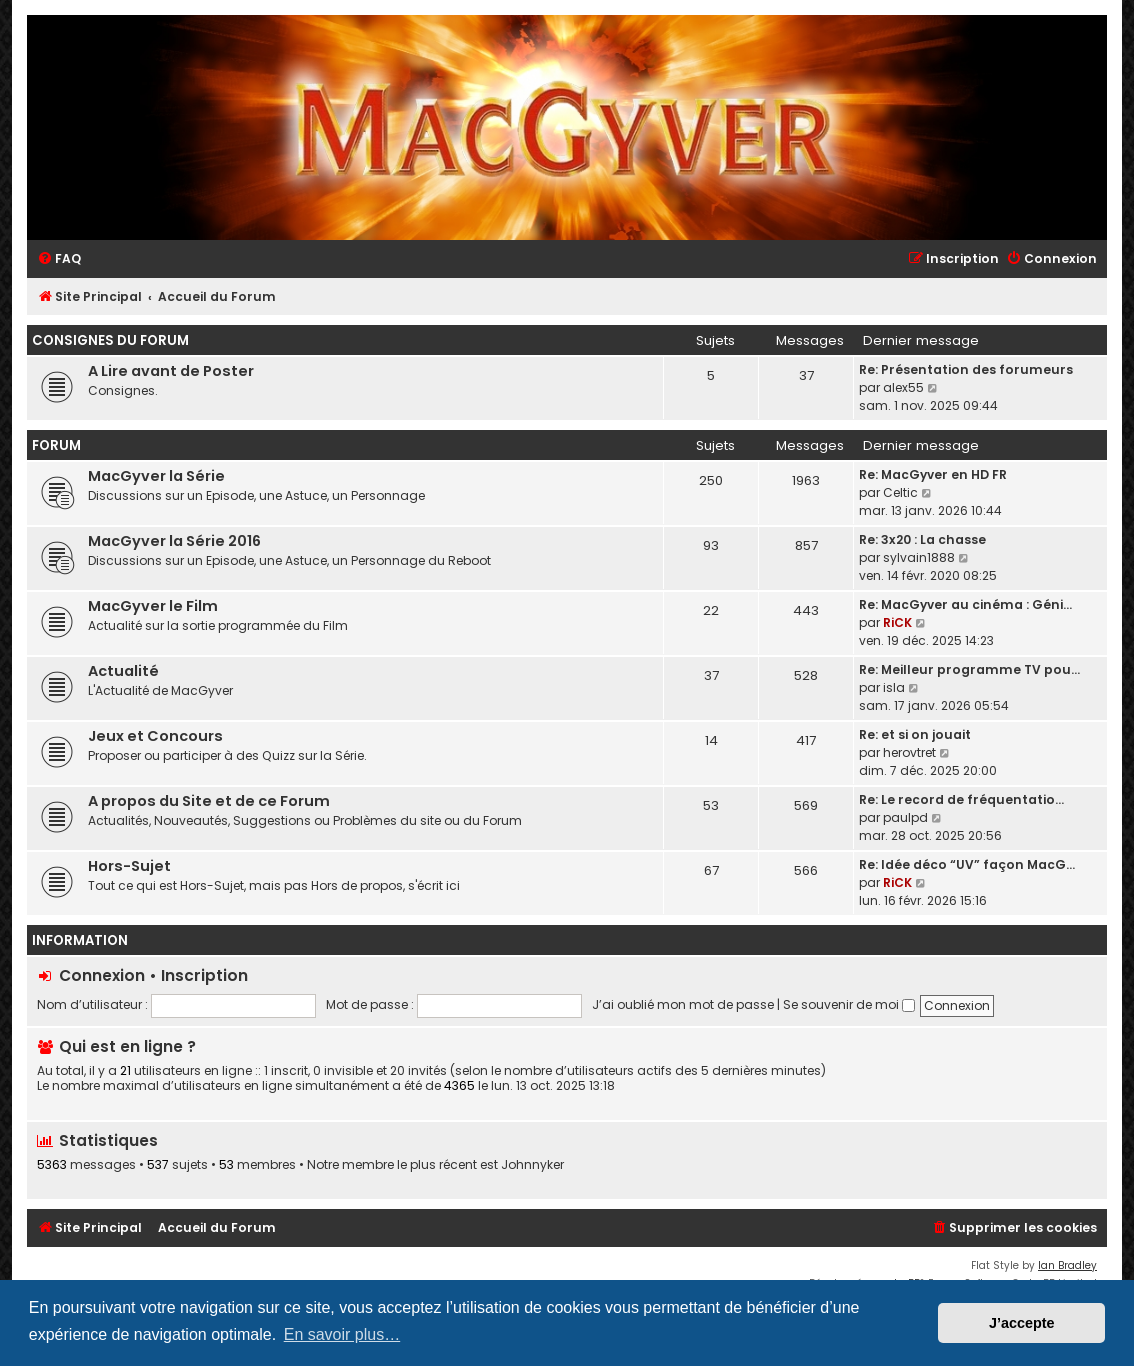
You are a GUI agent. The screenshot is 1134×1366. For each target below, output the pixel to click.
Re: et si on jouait (915, 734)
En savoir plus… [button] (342, 1334)
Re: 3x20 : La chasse (922, 539)
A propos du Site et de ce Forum (209, 801)
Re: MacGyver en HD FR (933, 474)
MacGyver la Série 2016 (174, 541)
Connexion (102, 975)
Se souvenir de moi (849, 1004)
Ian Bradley (1067, 1265)
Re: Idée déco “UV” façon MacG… (967, 864)
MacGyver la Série (156, 476)
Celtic (900, 492)
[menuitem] (59, 259)
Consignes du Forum (110, 340)
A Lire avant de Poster (171, 371)
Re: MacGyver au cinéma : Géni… (965, 604)
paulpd (905, 817)
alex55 (903, 387)
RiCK (897, 622)
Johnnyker (532, 1165)
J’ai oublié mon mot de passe (683, 1004)
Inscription (204, 975)
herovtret (909, 752)
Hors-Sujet (129, 866)
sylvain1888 (919, 557)
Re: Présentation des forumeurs (966, 369)
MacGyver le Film (153, 606)
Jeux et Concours (155, 736)
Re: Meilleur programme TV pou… (969, 669)
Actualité (123, 671)
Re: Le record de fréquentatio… (961, 799)
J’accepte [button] (1022, 1323)
